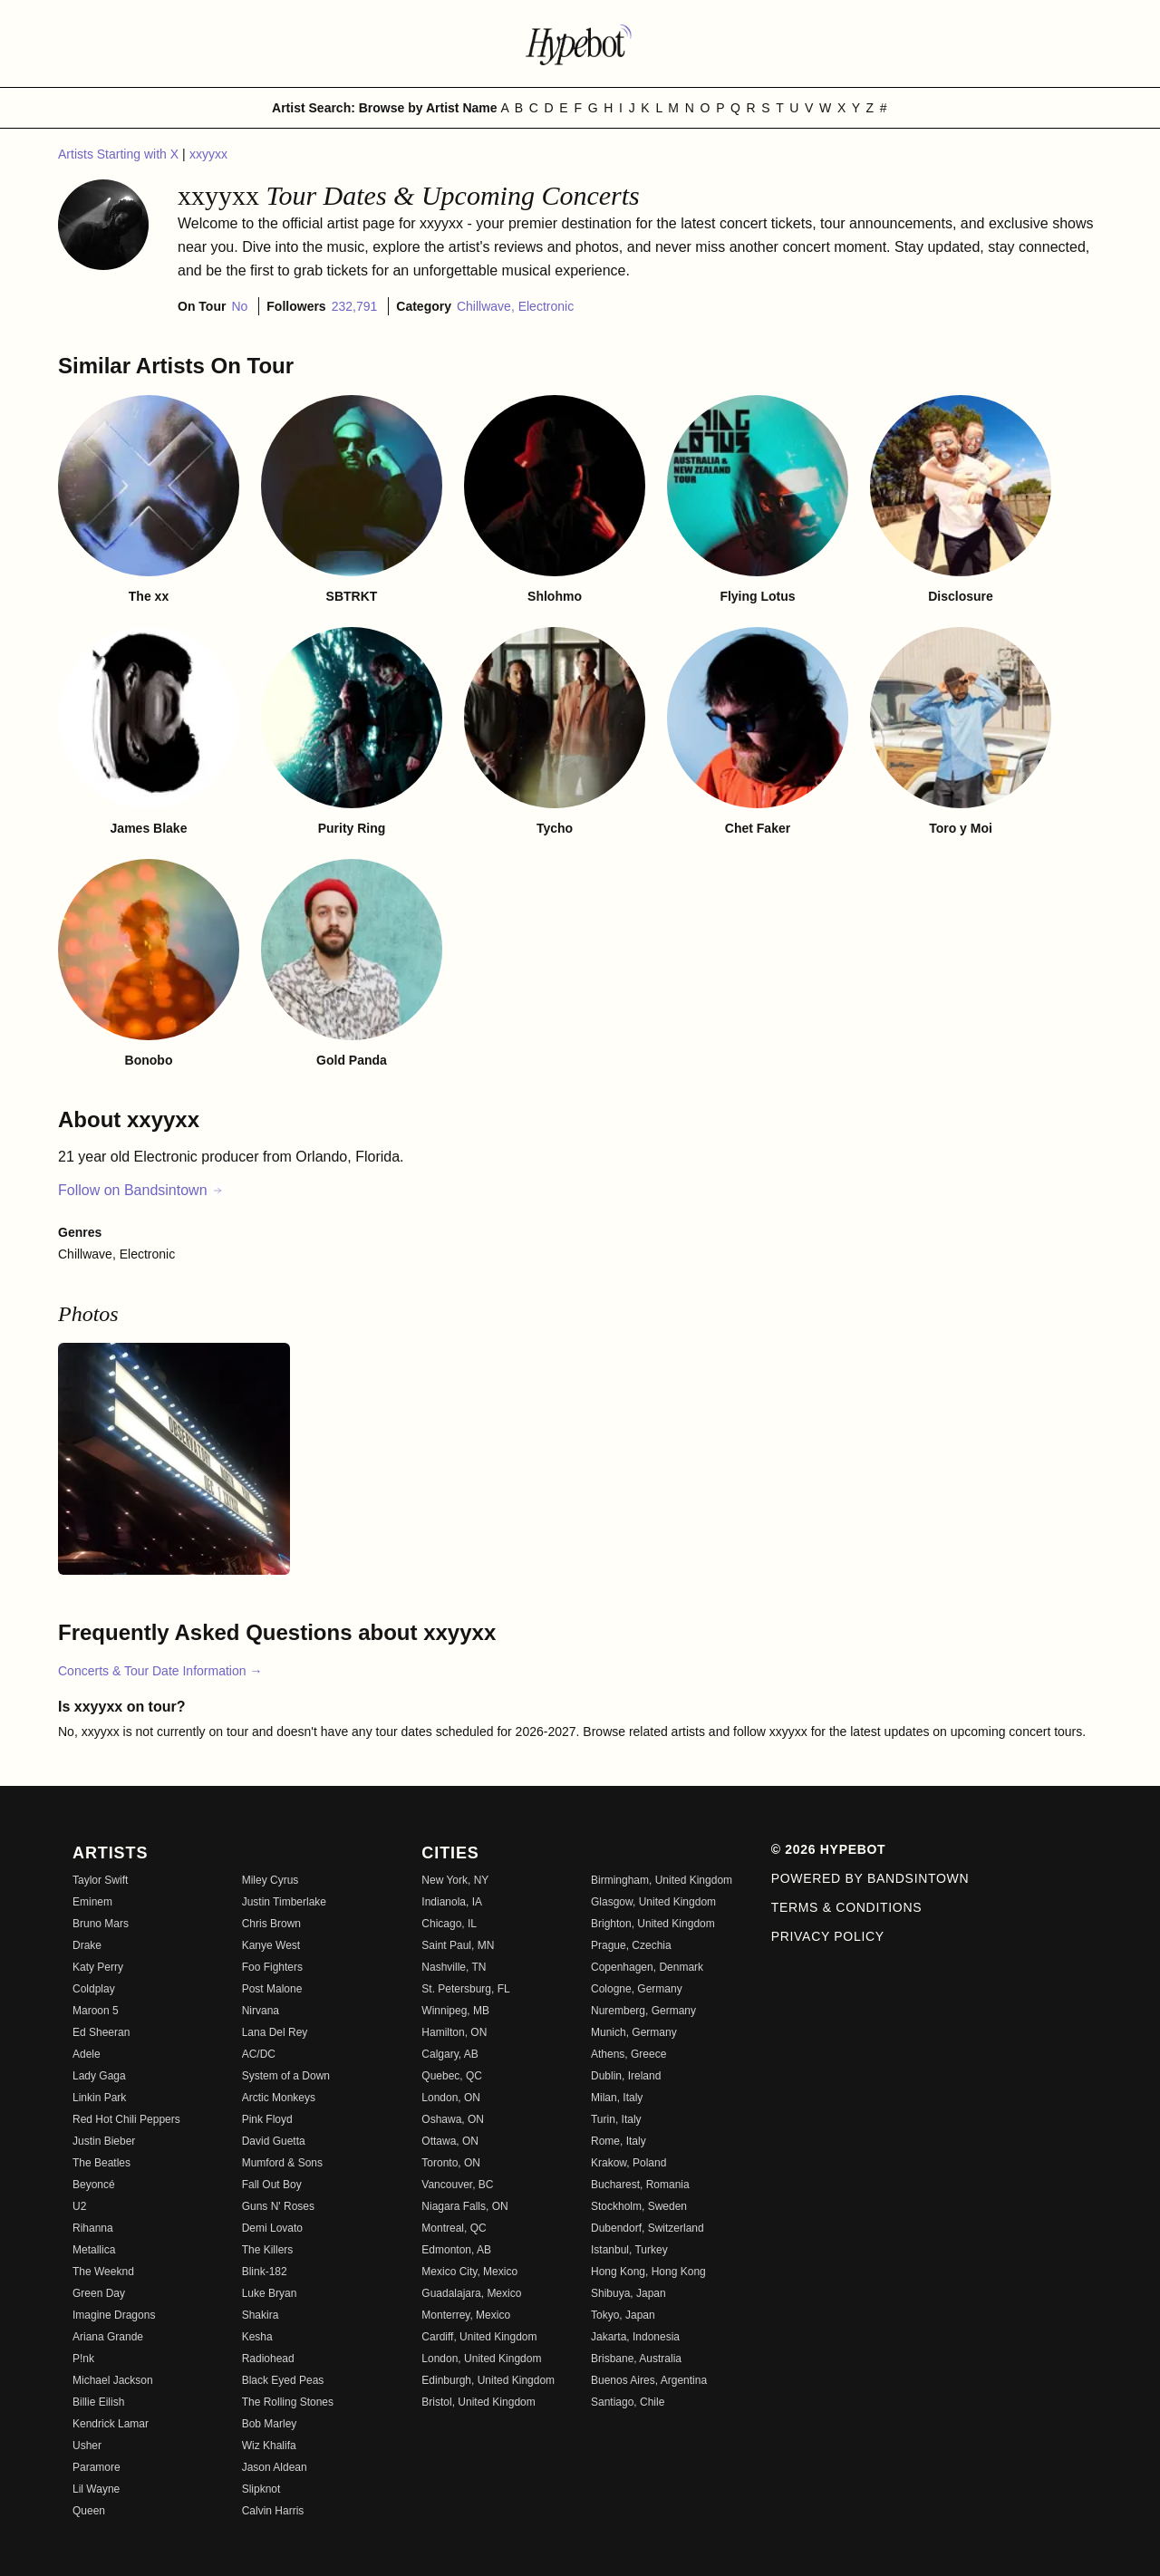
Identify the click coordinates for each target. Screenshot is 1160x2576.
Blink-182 (264, 2271)
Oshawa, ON (452, 2119)
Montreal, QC (453, 2228)
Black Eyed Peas (283, 2380)
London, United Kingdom (481, 2358)
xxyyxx (208, 154)
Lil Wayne (96, 2489)
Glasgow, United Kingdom (653, 1902)
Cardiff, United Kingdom (478, 2336)
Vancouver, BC (457, 2184)
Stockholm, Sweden (639, 2206)
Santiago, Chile (627, 2402)
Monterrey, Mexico (465, 2315)
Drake (87, 1945)
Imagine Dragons (113, 2315)
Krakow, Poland (628, 2162)
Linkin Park (99, 2097)
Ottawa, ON (449, 2141)
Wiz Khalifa (269, 2445)
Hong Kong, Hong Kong (648, 2271)
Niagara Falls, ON (464, 2206)
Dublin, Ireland (626, 2075)
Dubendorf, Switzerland (647, 2228)
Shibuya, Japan (628, 2293)
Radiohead (268, 2358)
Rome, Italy (618, 2141)
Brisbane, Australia (636, 2358)
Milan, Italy (617, 2097)
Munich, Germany (634, 2032)
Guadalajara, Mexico (471, 2293)
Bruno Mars (100, 1923)
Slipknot (261, 2489)
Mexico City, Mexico (469, 2271)
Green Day (98, 2293)
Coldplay (93, 1989)
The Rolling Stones (288, 2402)
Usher (87, 2445)
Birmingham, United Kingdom (661, 1880)
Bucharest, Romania (640, 2184)
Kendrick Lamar (110, 2423)
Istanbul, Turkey (629, 2249)
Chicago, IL (449, 1923)
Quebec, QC (451, 2075)
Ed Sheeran (101, 2032)
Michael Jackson (112, 2380)
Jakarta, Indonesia (635, 2336)
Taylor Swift (100, 1880)
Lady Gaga (99, 2075)
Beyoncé (93, 2184)
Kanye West (271, 1945)
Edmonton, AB (456, 2249)
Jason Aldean (274, 2467)
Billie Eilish (98, 2402)
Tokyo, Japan (623, 2315)
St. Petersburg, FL (465, 1989)
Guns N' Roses (278, 2206)
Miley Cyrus (270, 1880)
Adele (86, 2054)
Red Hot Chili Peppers (126, 2119)
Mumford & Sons (282, 2162)
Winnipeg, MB (455, 2010)
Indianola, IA (451, 1902)
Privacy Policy (827, 1936)
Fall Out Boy (272, 2184)
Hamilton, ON (454, 2032)
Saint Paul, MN (457, 1945)
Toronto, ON (450, 2162)
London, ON (450, 2097)
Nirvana (260, 2010)
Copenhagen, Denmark (647, 1967)
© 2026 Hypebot (828, 1849)
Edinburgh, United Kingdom (488, 2380)
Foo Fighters (272, 1967)
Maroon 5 (95, 2010)
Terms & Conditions (847, 1907)
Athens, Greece (628, 2054)
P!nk (83, 2358)
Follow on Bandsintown (141, 1190)
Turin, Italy (616, 2119)
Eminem (92, 1902)
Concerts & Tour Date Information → (160, 1671)
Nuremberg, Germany (643, 2010)
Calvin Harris (273, 2510)
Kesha (257, 2336)
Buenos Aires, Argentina (649, 2380)
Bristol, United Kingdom (478, 2402)
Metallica (93, 2249)
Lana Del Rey (275, 2032)
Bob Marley (269, 2423)
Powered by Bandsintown (870, 1878)
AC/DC (259, 2054)
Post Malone (272, 1989)
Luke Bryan (269, 2293)
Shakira (260, 2315)
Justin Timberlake (284, 1902)
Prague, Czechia (631, 1945)
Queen (88, 2510)
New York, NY (454, 1880)
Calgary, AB (449, 2054)
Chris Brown (271, 1923)
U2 (79, 2206)
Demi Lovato (272, 2228)
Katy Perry (97, 1967)
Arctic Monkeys (278, 2097)
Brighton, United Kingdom (653, 1923)
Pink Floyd (267, 2119)
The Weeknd (103, 2271)
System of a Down (286, 2075)
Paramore (96, 2467)
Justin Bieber (103, 2141)
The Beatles (101, 2162)
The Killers (268, 2249)
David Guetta (273, 2141)
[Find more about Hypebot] (580, 43)
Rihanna (92, 2228)
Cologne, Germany (636, 1989)
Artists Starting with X (120, 154)
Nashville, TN (453, 1967)
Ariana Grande (107, 2336)
